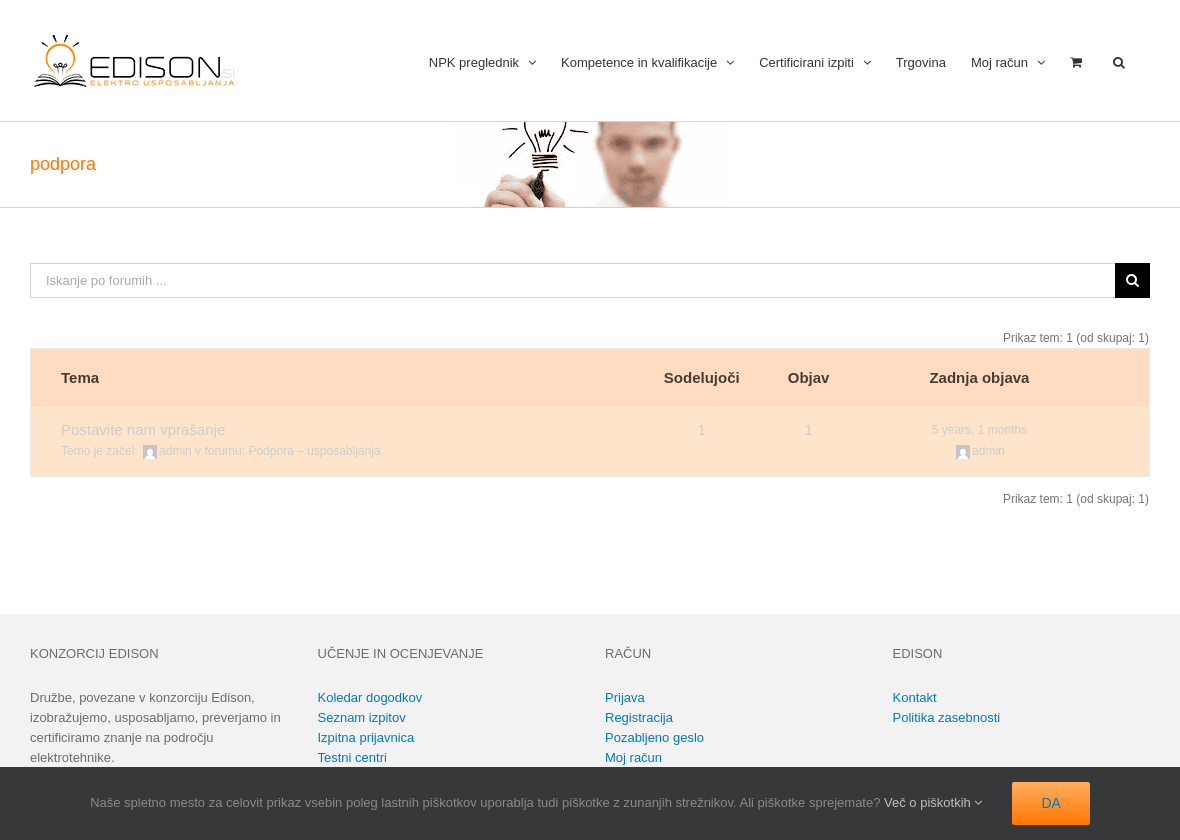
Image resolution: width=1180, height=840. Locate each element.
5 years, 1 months (979, 430)
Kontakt (915, 697)
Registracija (639, 717)
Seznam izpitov (362, 717)
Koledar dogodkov (370, 697)
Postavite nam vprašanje (143, 429)
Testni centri (352, 757)
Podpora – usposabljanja (314, 451)
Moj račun (633, 757)
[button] (1119, 60)
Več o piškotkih (933, 802)
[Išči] (1132, 280)
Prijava (625, 697)
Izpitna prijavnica (366, 737)
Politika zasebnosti (947, 717)
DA (1050, 803)
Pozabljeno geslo (654, 737)
